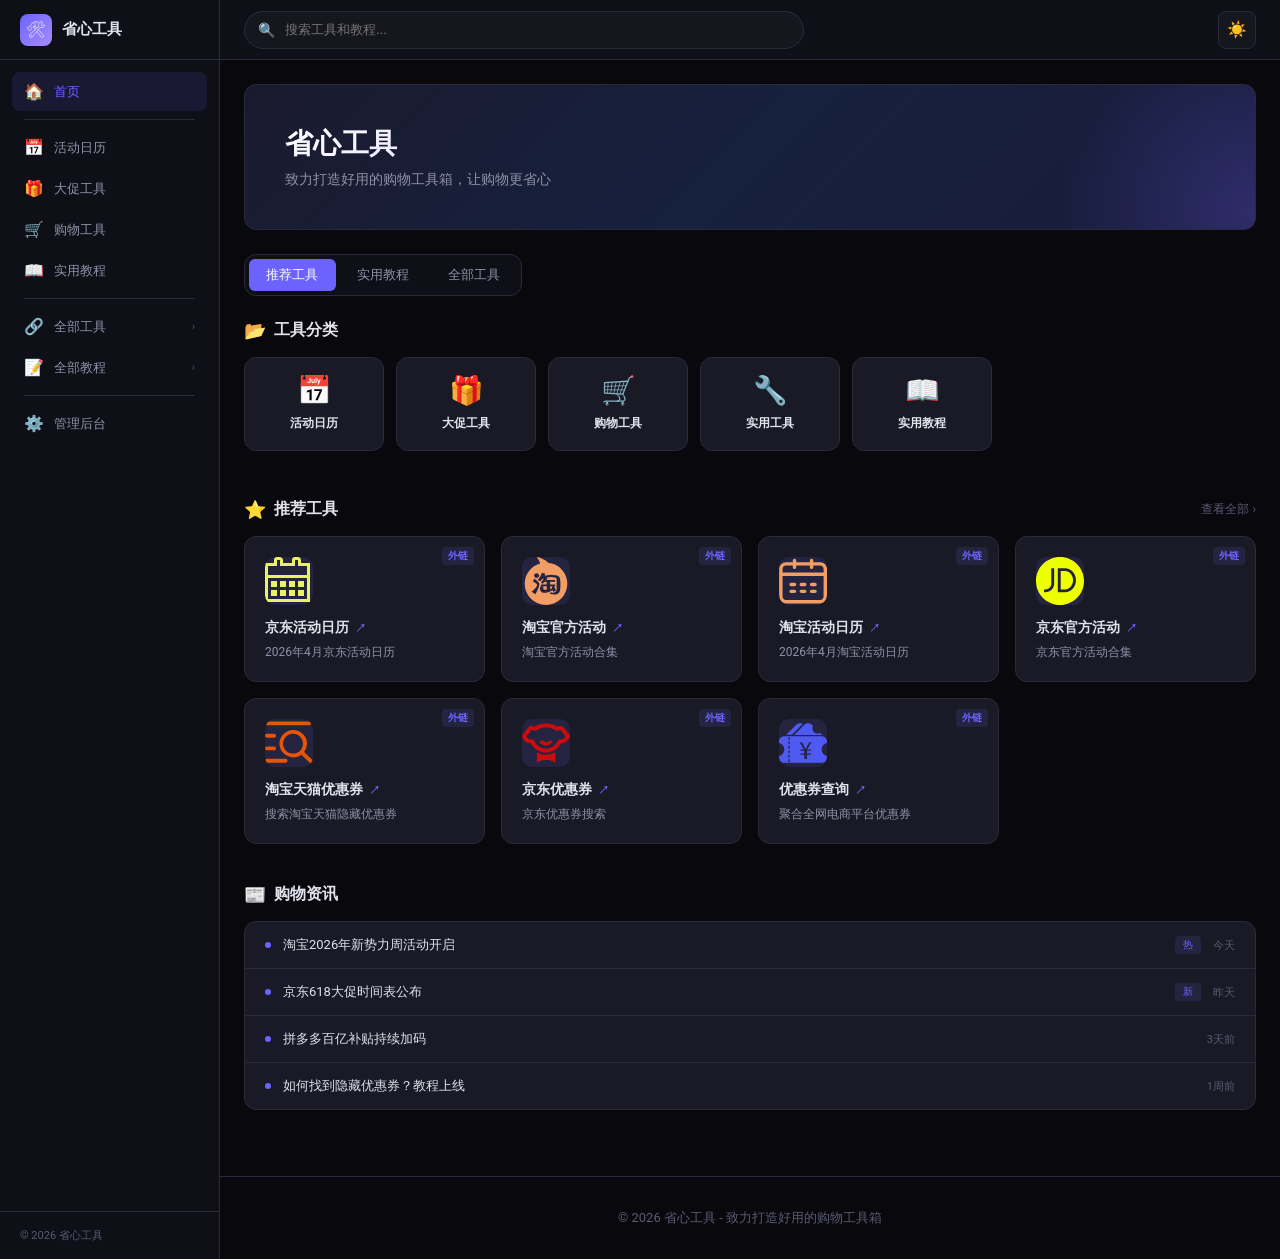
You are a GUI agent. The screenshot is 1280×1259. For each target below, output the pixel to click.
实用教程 (391, 275)
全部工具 (487, 275)
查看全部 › (1228, 511)
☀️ (1237, 29)
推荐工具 (295, 275)
